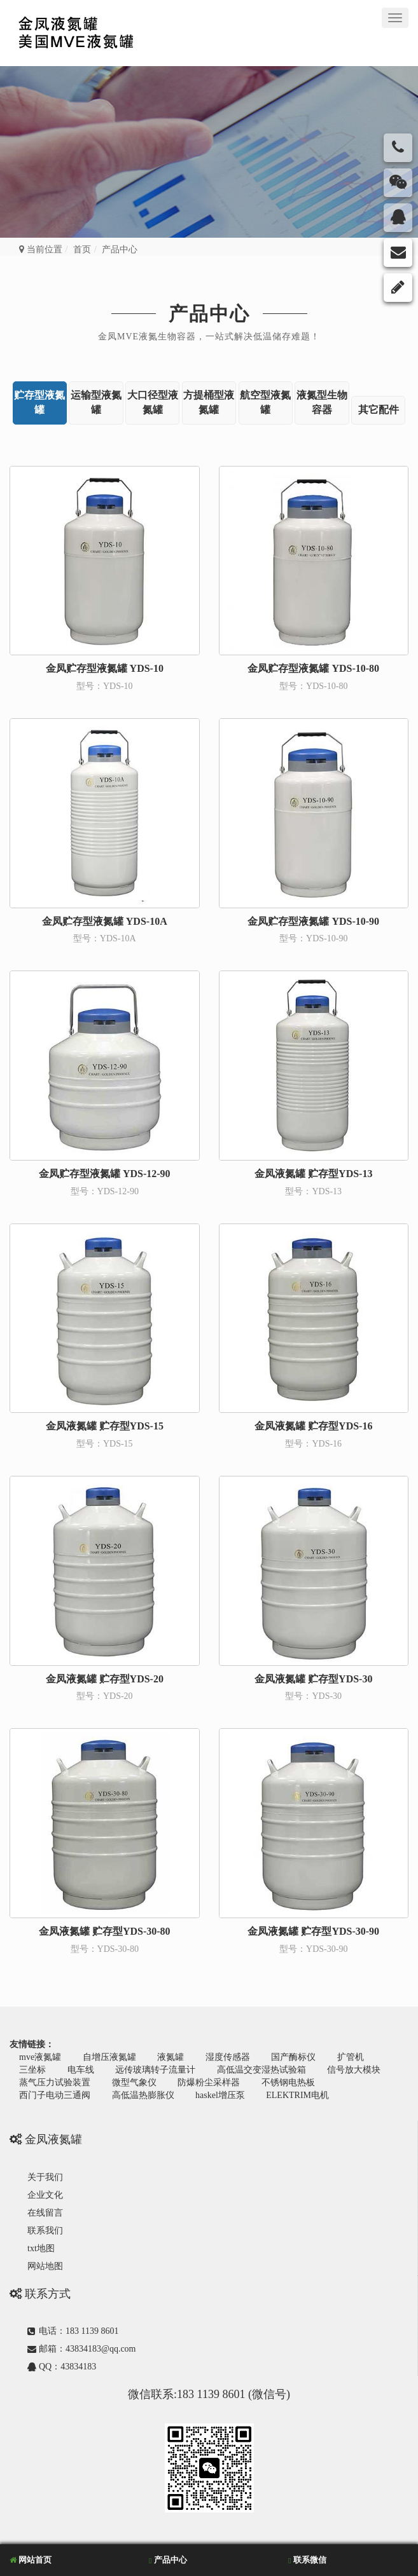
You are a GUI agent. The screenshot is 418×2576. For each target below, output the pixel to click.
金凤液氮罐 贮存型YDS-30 (313, 1678)
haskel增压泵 (220, 2095)
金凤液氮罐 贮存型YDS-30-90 (313, 1931)
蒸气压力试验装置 (54, 2082)
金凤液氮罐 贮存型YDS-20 (105, 1678)
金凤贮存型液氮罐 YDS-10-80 (313, 668)
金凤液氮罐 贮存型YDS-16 (313, 1426)
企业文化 (45, 2195)
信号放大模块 (353, 2070)
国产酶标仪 (293, 2057)
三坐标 (32, 2070)
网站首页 (31, 2560)
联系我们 (45, 2230)
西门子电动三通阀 (54, 2095)
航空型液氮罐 (265, 402)
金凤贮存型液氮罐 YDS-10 (105, 668)
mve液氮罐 (40, 2057)
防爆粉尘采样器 (209, 2082)
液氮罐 (170, 2057)
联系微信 (307, 2560)
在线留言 (45, 2213)
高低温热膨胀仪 (143, 2095)
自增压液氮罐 (109, 2057)
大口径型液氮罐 (152, 402)
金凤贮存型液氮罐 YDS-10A (104, 921)
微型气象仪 (134, 2082)
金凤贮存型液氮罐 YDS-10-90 (313, 921)
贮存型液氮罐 (39, 402)
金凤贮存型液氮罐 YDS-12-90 (105, 1173)
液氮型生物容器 (321, 402)
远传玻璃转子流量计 (155, 2070)
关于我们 (45, 2177)
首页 (82, 249)
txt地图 (41, 2248)
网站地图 (45, 2266)
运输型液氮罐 (96, 402)
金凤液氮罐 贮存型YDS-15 (105, 1426)
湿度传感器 (228, 2057)
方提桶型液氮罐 (208, 402)
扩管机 (350, 2057)
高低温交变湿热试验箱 (261, 2070)
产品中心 (209, 313)
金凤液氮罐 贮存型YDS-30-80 (105, 1931)
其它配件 (378, 409)
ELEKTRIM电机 (297, 2095)
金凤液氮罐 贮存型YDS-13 (313, 1173)
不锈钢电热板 (288, 2082)
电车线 (80, 2070)
